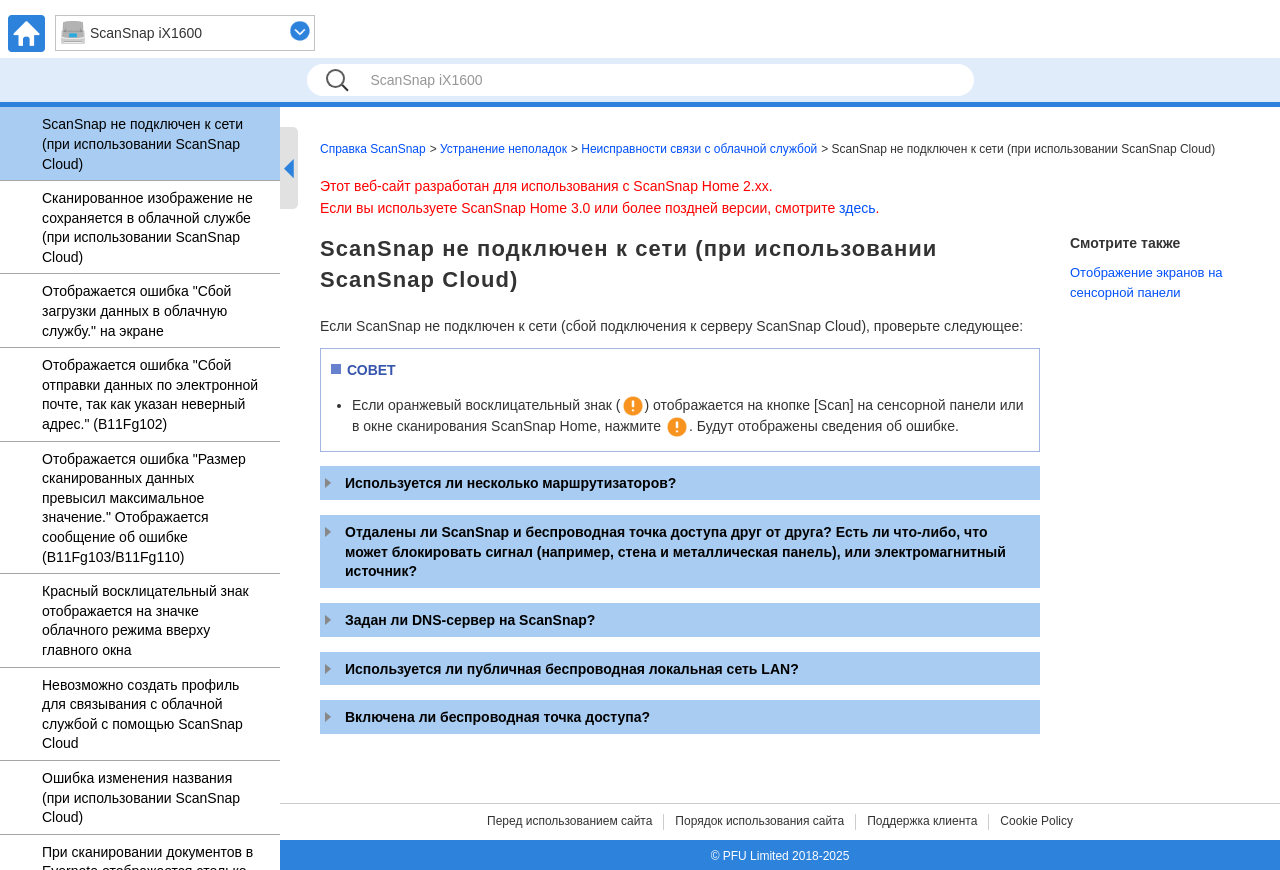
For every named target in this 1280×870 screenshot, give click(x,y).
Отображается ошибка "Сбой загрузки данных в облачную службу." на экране (136, 310)
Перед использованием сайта (569, 821)
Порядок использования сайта (759, 821)
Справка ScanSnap (373, 149)
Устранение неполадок (503, 149)
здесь (857, 208)
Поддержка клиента (922, 821)
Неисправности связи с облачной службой (699, 149)
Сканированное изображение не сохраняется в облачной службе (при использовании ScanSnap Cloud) (147, 227)
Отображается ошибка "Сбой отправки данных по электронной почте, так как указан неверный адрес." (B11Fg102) (150, 394)
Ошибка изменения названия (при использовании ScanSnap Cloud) (141, 797)
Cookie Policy (1036, 821)
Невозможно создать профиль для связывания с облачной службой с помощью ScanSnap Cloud (142, 714)
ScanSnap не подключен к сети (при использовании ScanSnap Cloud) (142, 143)
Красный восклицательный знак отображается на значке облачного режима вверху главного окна (145, 620)
